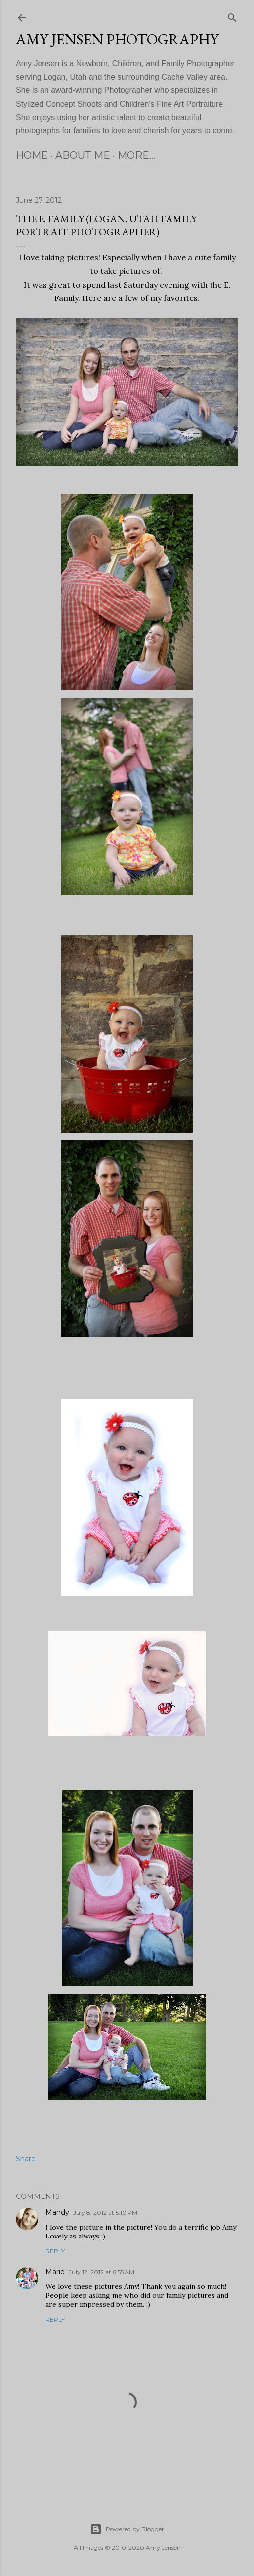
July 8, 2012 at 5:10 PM (105, 2212)
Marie (55, 2271)
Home (32, 155)
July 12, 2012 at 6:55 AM (101, 2272)
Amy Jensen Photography (117, 39)
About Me (82, 155)
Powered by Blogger (127, 2529)
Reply (55, 2251)
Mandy (57, 2212)
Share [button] (26, 2158)
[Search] (232, 16)
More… (136, 155)
